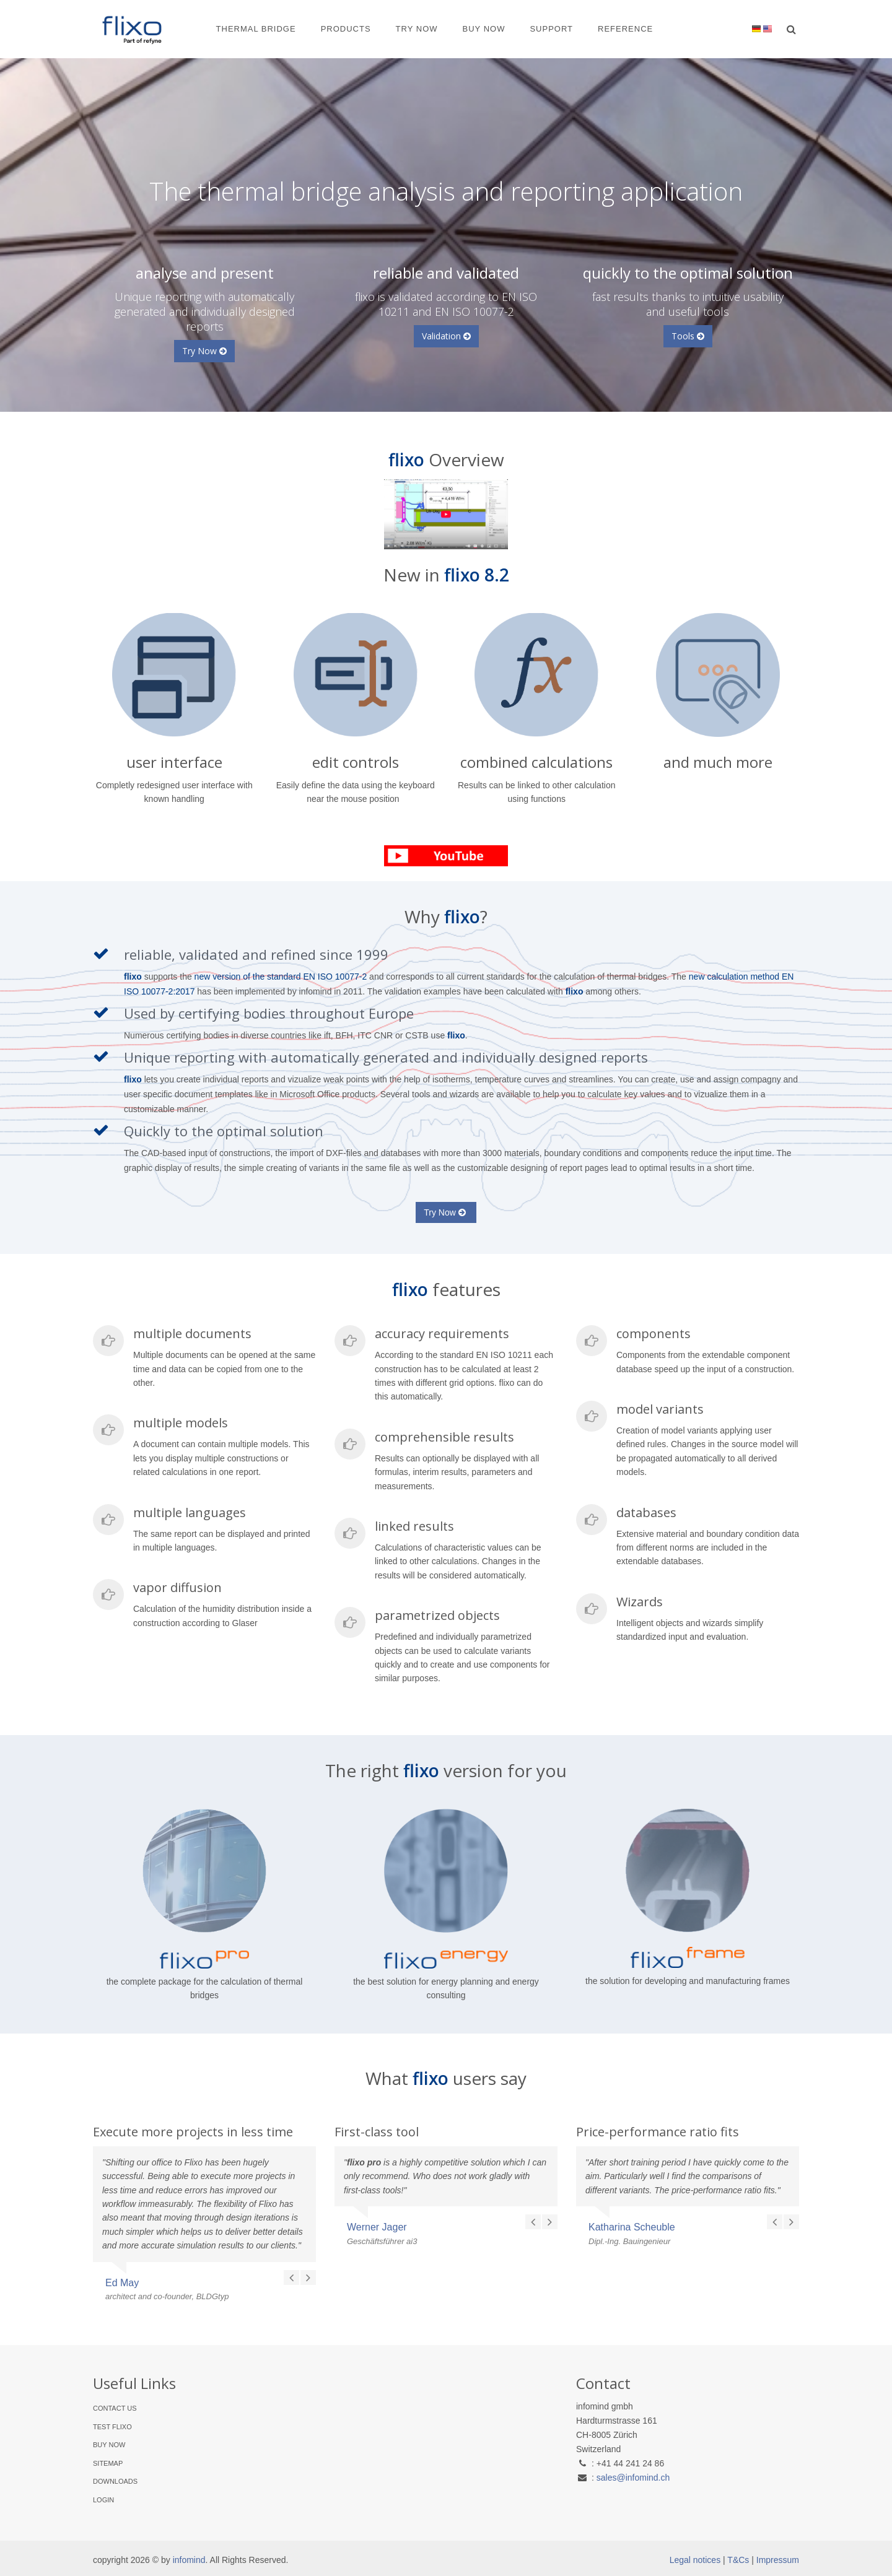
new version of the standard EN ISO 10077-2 (281, 976)
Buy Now (484, 28)
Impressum (777, 2560)
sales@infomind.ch (633, 2477)
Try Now (417, 28)
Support (551, 28)
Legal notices (695, 2560)
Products (346, 28)
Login (103, 2500)
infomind (189, 2560)
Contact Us (115, 2408)
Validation (446, 336)
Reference (625, 28)
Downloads (115, 2481)
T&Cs (738, 2560)
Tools (687, 336)
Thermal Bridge (256, 28)
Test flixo (112, 2426)
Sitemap (108, 2463)
